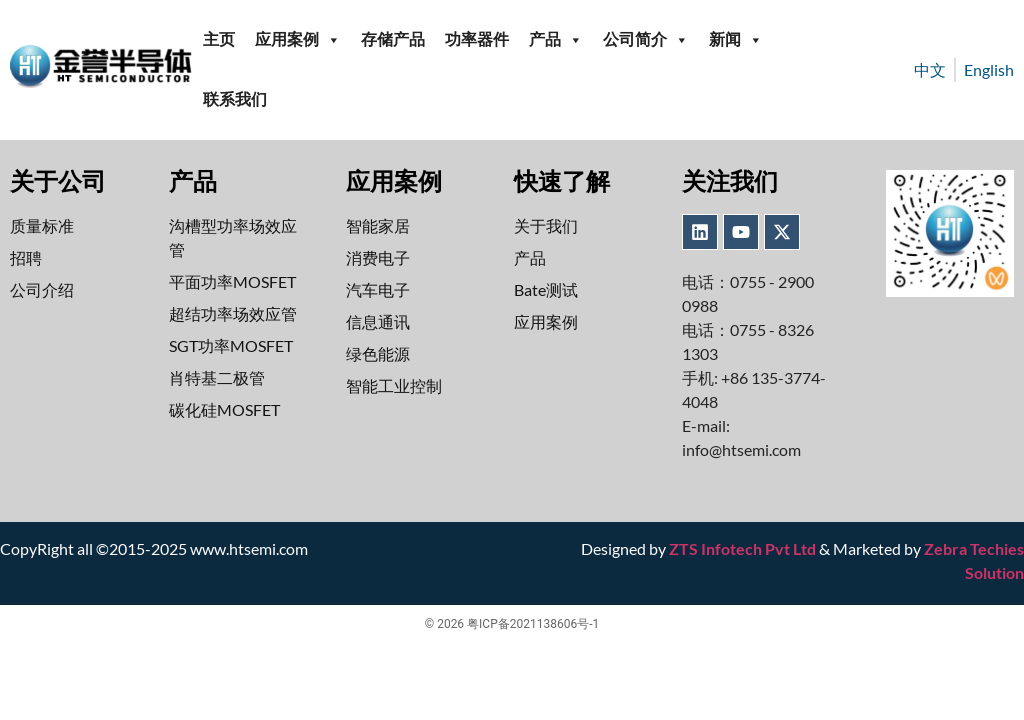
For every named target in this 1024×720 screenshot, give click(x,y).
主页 (219, 39)
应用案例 (298, 40)
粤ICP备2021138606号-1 (533, 624)
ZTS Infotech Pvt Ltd (742, 548)
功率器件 (477, 39)
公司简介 (646, 40)
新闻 (736, 40)
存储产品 (393, 39)
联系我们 (235, 99)
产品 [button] (556, 40)
